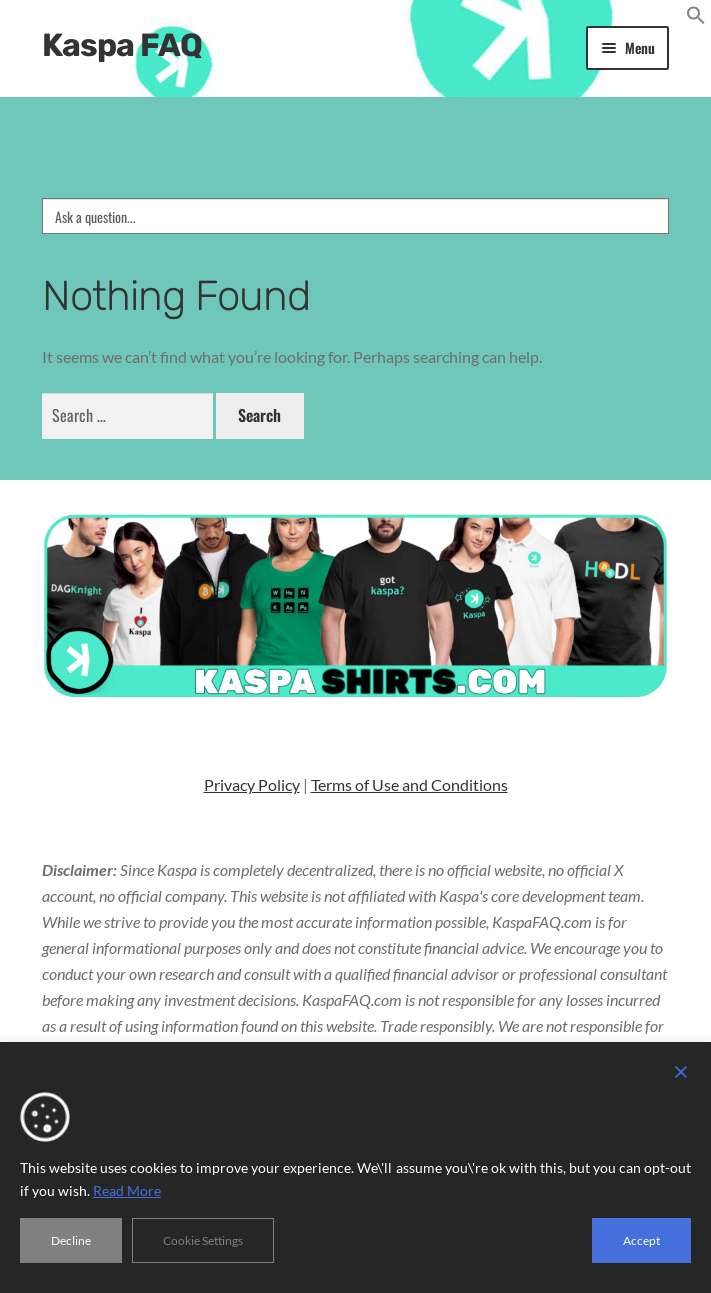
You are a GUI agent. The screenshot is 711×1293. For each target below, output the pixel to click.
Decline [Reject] (71, 1240)
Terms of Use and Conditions (409, 784)
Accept (641, 1240)
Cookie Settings (203, 1240)
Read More (127, 1190)
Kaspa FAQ (122, 45)
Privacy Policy (252, 784)
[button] (696, 18)
